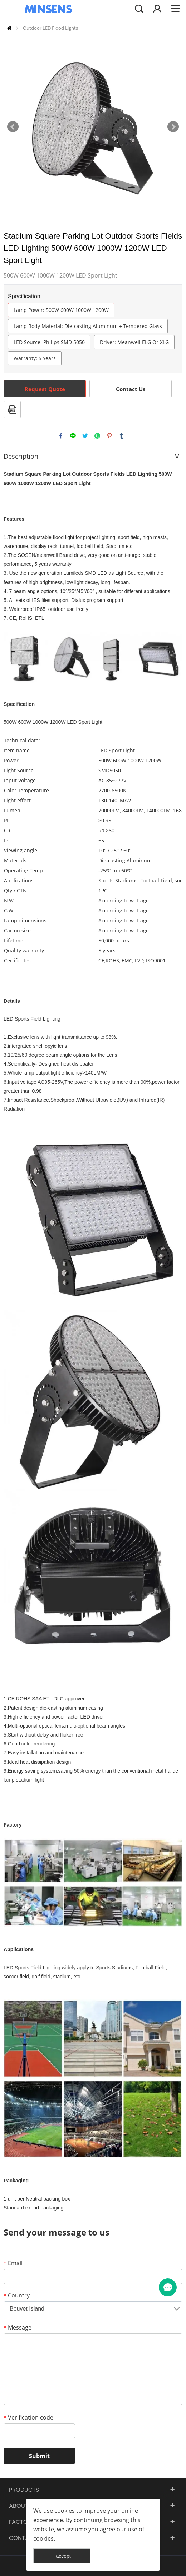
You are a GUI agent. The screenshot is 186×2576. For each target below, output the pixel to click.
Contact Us (130, 389)
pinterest (109, 435)
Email (13, 2263)
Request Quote (45, 389)
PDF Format (12, 409)
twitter (85, 435)
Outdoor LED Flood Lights (50, 28)
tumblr (121, 435)
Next (173, 127)
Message (17, 2327)
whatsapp (97, 435)
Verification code (28, 2417)
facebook (60, 435)
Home (9, 28)
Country (17, 2295)
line (73, 435)
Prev (13, 127)
